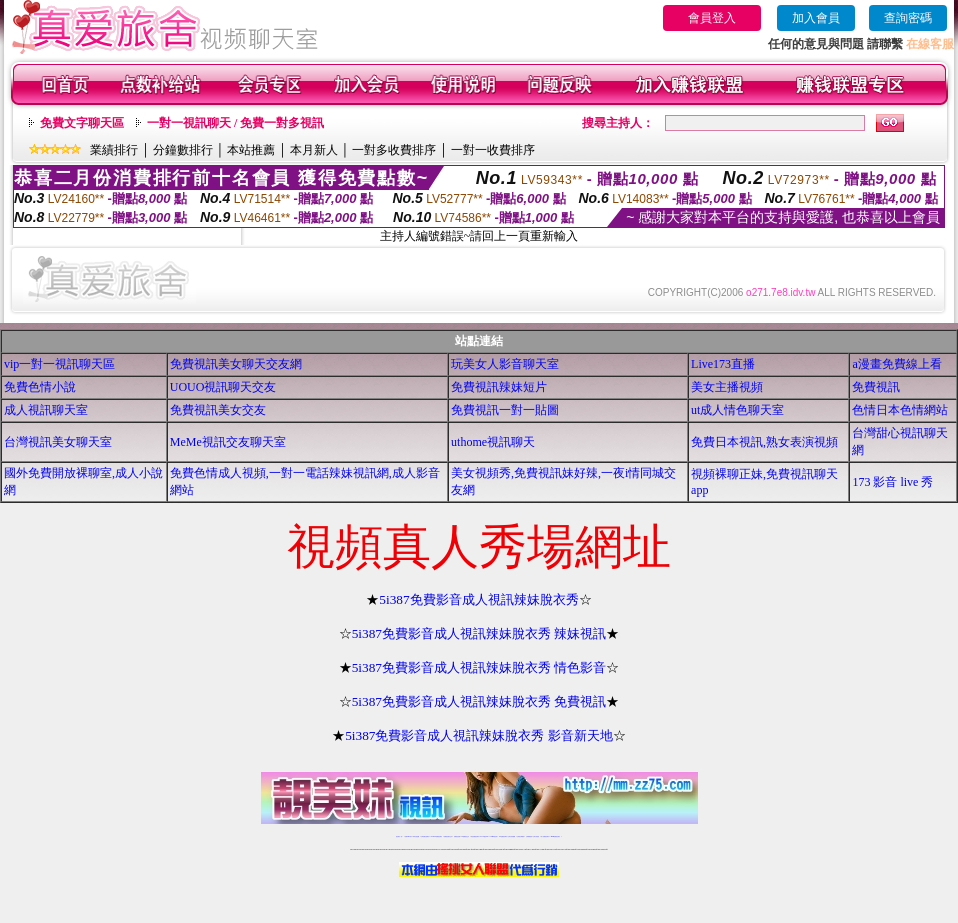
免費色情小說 (40, 387)
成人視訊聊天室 (46, 410)
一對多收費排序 (394, 150)
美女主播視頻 (727, 387)
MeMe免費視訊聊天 (556, 836)
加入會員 (816, 18)
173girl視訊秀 (493, 836)
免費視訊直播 (457, 836)
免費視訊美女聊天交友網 (236, 364)
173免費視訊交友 (465, 836)
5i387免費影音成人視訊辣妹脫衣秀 (478, 599)
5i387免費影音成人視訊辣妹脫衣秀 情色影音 (479, 667)
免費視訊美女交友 (218, 410)
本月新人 (314, 150)
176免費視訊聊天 (503, 836)
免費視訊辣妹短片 (499, 387)
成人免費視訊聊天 (545, 836)
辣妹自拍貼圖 (416, 836)
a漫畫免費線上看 (896, 364)
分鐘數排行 (183, 150)
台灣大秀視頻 (536, 836)
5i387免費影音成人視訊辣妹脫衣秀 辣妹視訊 (479, 633)
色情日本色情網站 (900, 410)
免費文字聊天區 (82, 123)
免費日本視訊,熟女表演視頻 (764, 442)
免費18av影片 (408, 836)
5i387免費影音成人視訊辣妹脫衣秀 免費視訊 (479, 701)
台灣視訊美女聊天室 (58, 442)
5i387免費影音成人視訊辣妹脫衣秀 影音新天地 (479, 735)
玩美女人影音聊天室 (505, 364)
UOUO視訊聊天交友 (223, 387)
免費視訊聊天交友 (448, 836)
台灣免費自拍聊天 (425, 836)
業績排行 (114, 150)
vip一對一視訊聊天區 (59, 364)
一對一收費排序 (493, 150)
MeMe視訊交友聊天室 (228, 442)
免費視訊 (876, 387)
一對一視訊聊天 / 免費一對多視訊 (235, 123)
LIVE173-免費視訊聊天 (436, 836)
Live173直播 (723, 364)
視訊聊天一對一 (399, 836)
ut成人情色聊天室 (737, 410)
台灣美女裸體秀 (520, 836)
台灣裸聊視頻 (529, 836)
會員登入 (712, 18)
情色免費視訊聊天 (475, 836)
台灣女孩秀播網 (511, 836)
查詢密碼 (908, 18)
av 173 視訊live (485, 836)
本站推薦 (251, 150)
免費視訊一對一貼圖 (505, 410)
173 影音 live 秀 (892, 482)
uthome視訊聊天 (493, 442)
